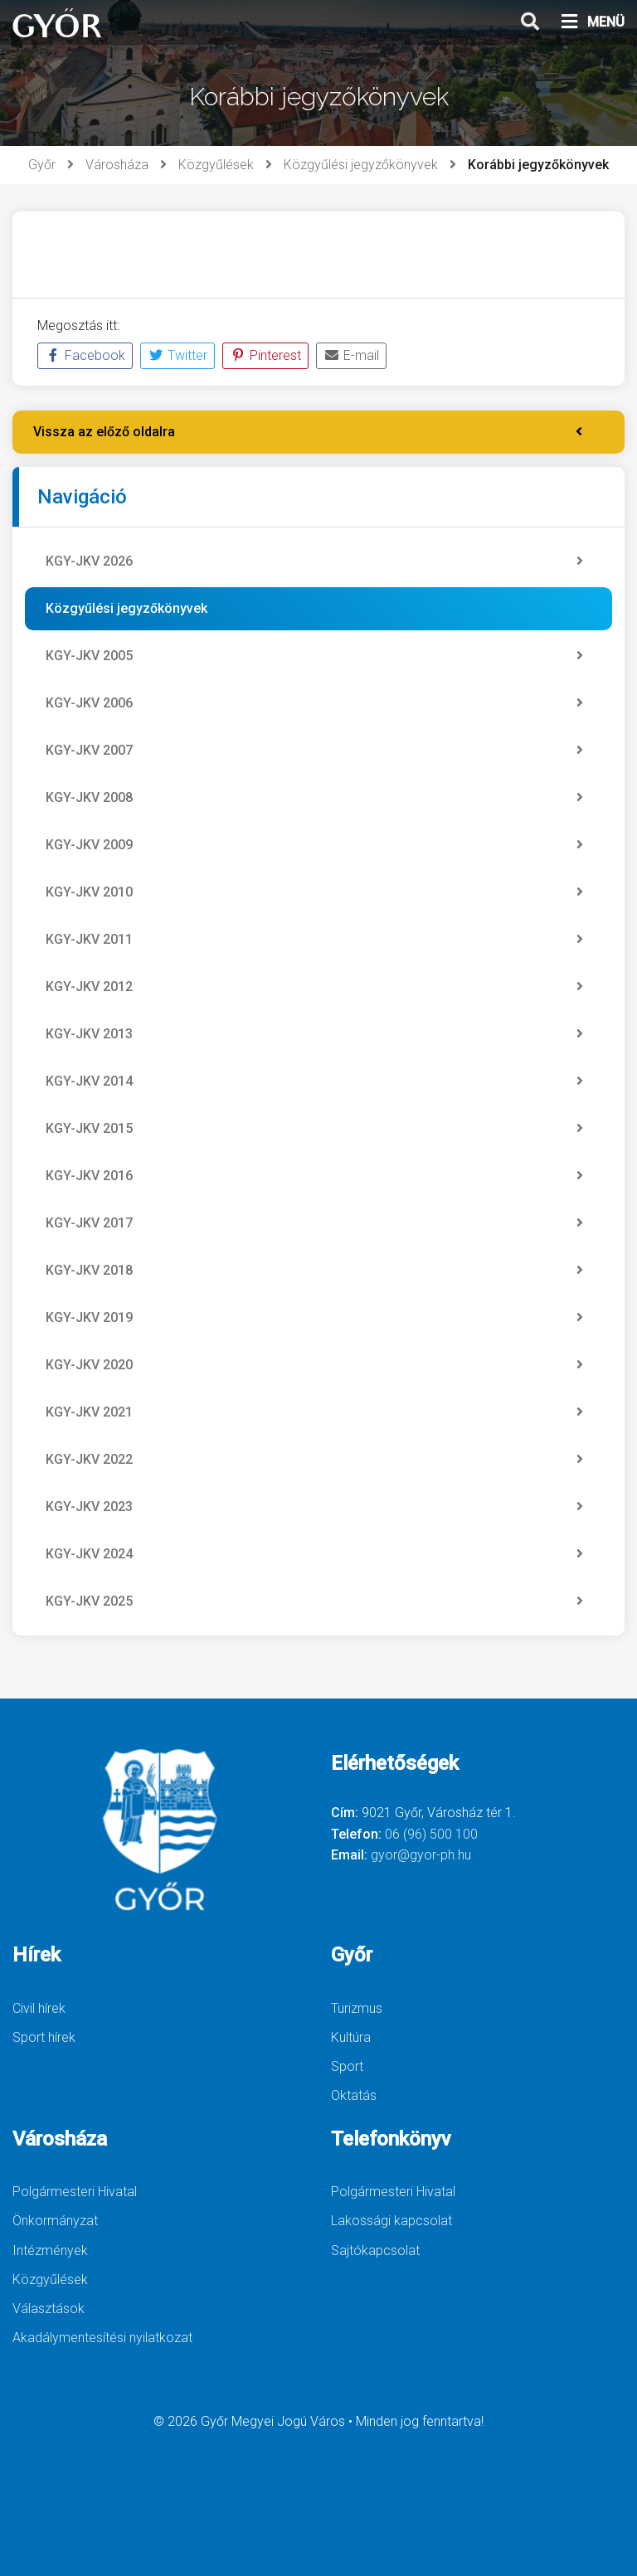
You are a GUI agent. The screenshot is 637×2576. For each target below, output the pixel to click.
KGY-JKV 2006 (314, 703)
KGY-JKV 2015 (314, 1129)
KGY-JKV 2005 (314, 656)
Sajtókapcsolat (375, 2250)
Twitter (177, 355)
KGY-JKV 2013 (314, 1034)
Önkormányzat (55, 2220)
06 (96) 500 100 (431, 1834)
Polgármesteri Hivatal (74, 2191)
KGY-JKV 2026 (314, 561)
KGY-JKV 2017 (314, 1223)
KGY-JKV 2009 (314, 845)
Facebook (85, 355)
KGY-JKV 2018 (314, 1271)
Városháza (116, 165)
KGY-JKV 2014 (314, 1081)
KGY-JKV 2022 (314, 1460)
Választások (48, 2308)
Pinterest (265, 355)
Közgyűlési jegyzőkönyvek (361, 165)
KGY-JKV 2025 (314, 1601)
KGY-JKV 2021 (314, 1412)
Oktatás (354, 2095)
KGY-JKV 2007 (314, 751)
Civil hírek (39, 2008)
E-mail (351, 355)
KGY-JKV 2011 (314, 940)
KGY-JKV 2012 (314, 987)
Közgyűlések (216, 165)
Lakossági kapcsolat (391, 2220)
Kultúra (351, 2037)
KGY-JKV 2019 (314, 1318)
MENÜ (591, 22)
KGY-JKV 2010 (314, 892)
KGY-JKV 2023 (314, 1507)
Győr (42, 165)
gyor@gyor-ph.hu (421, 1855)
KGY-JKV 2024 (314, 1554)
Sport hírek (43, 2037)
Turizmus (356, 2008)
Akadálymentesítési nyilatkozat (102, 2337)
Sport (347, 2066)
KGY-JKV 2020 (314, 1365)
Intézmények (50, 2250)
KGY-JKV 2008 (314, 798)
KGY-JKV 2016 (314, 1176)
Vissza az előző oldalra (307, 432)
